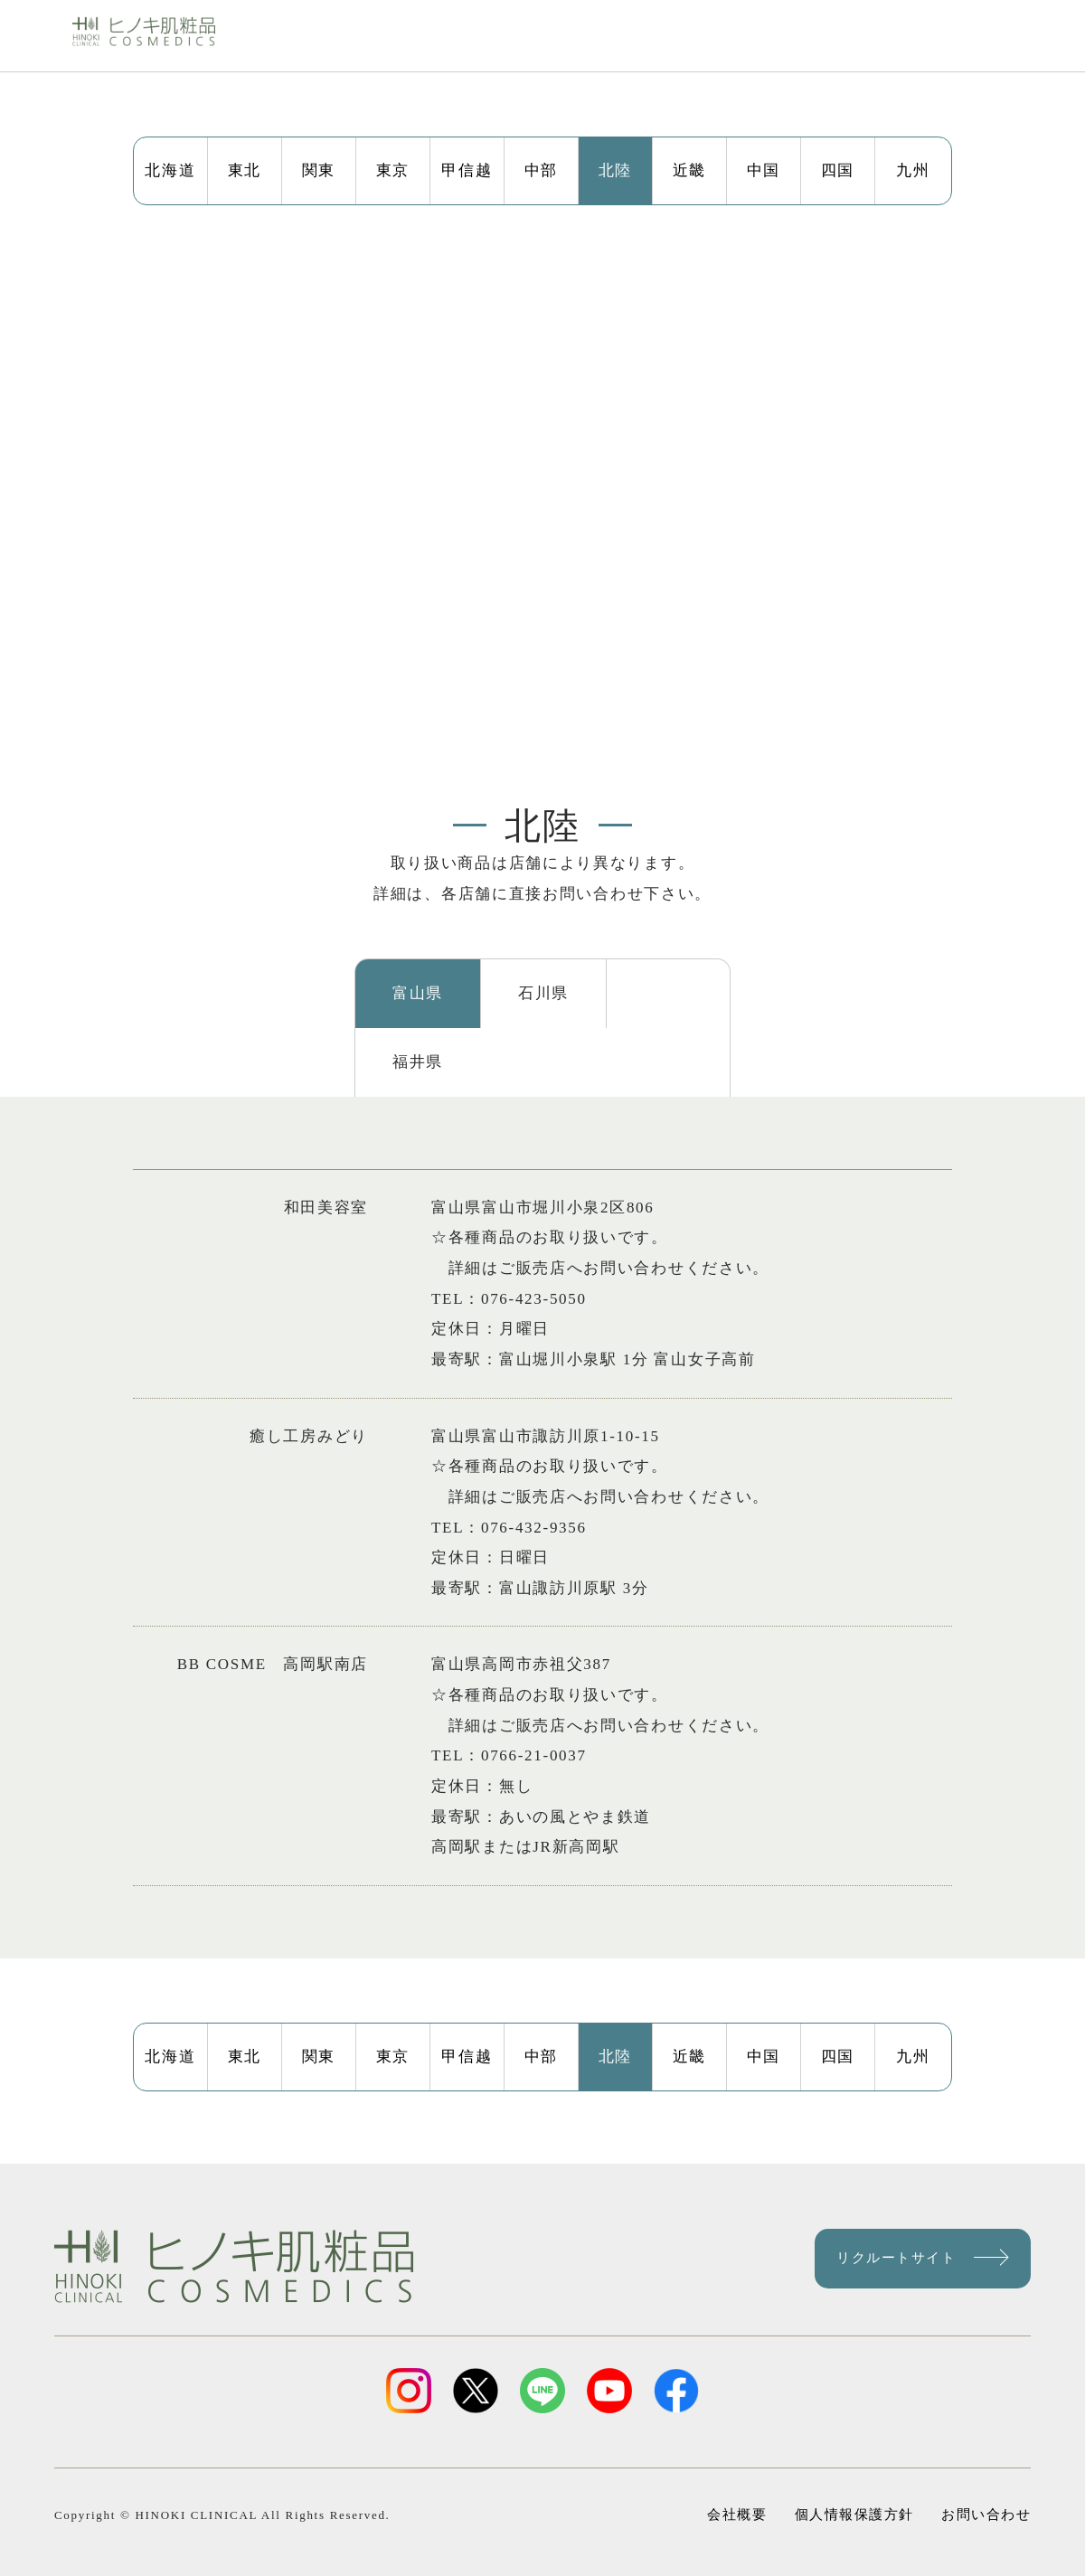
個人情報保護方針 (853, 2492)
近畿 (689, 170)
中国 (763, 170)
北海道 (170, 170)
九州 (912, 170)
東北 (244, 170)
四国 (837, 170)
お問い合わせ (978, 2492)
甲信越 (466, 170)
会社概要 (742, 2492)
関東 (318, 170)
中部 (541, 170)
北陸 (615, 170)
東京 (393, 170)
